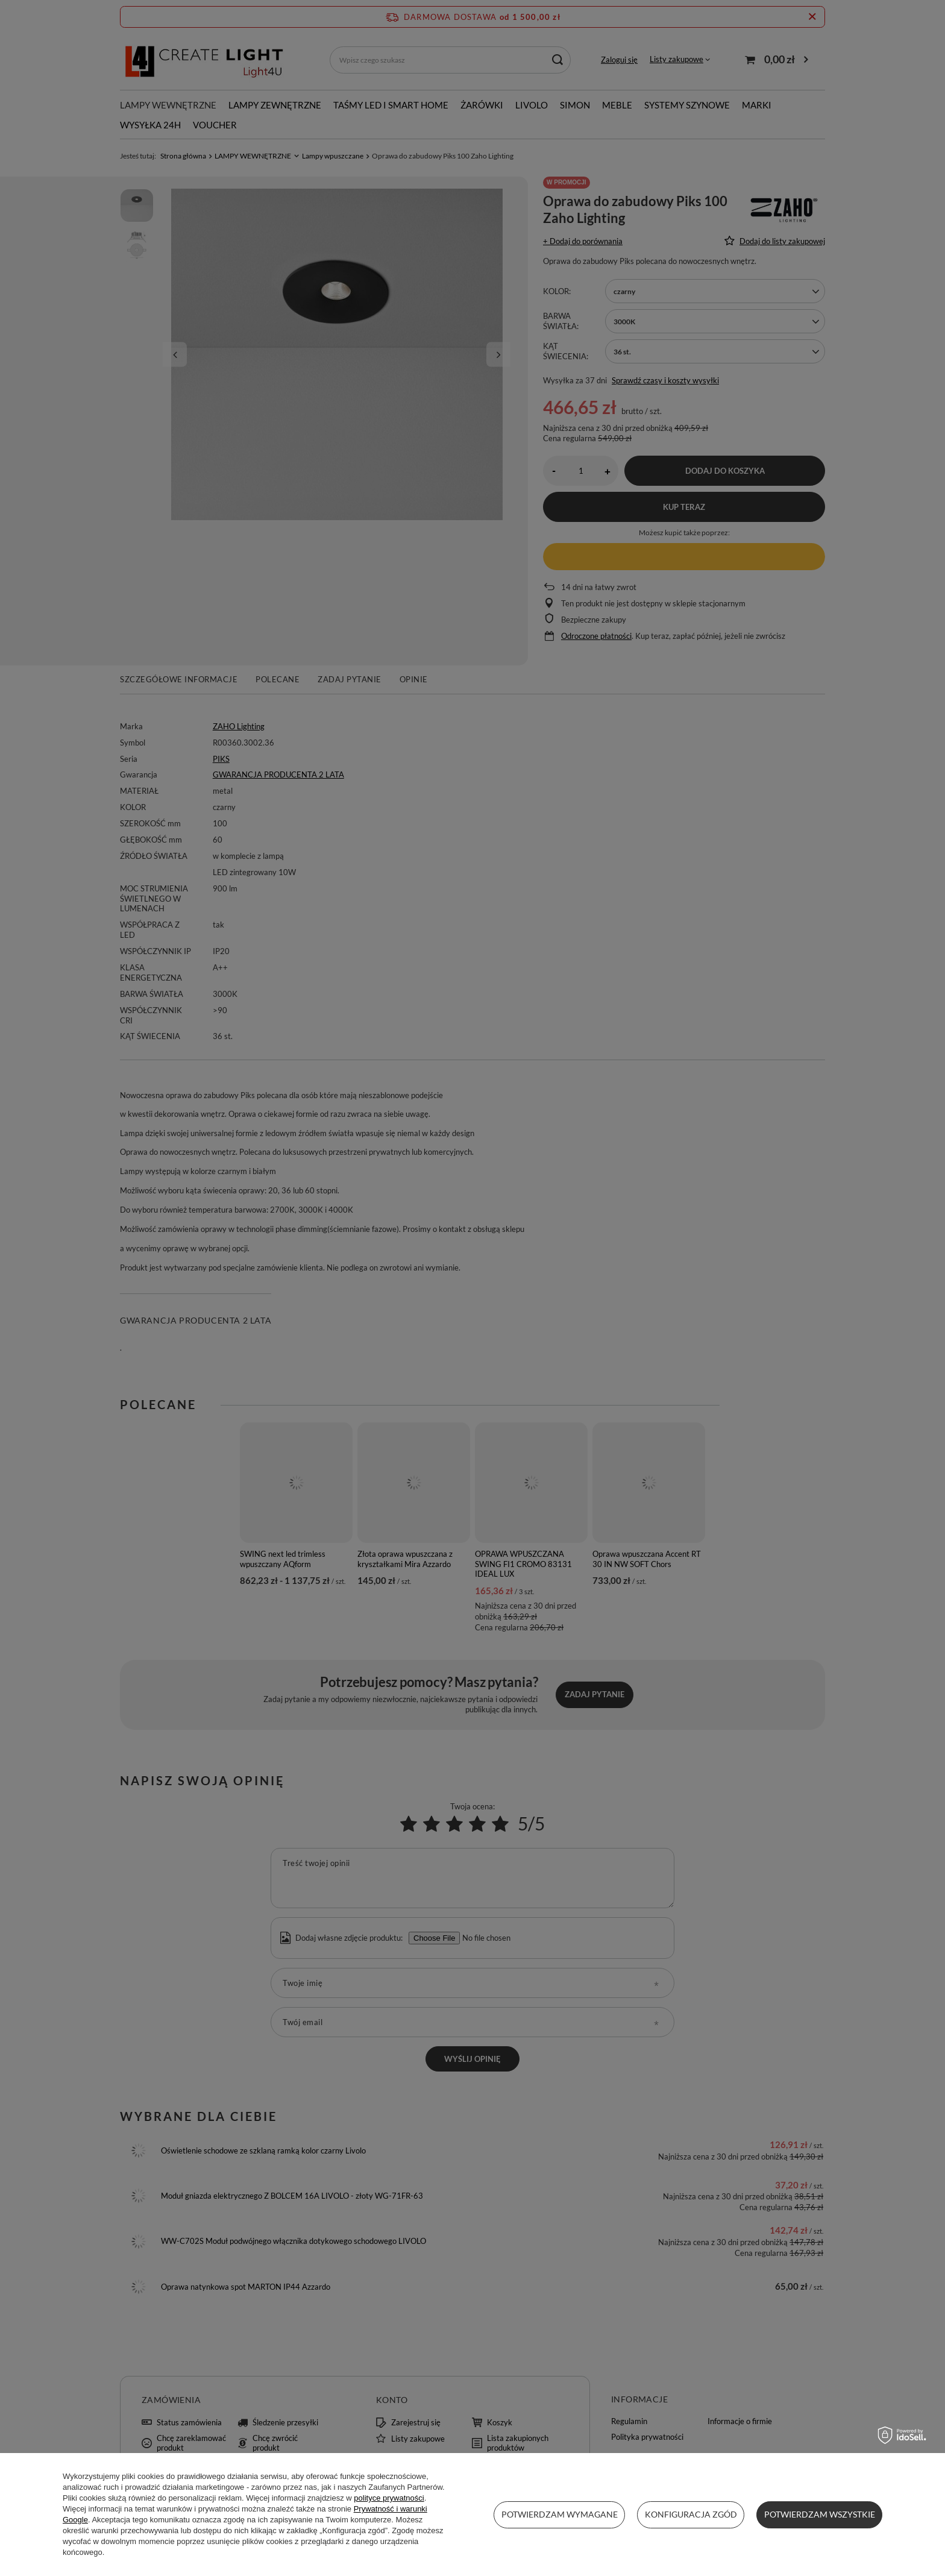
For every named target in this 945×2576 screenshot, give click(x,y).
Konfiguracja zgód (691, 2514)
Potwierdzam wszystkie (819, 2514)
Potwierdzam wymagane (559, 2514)
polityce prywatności (389, 2497)
